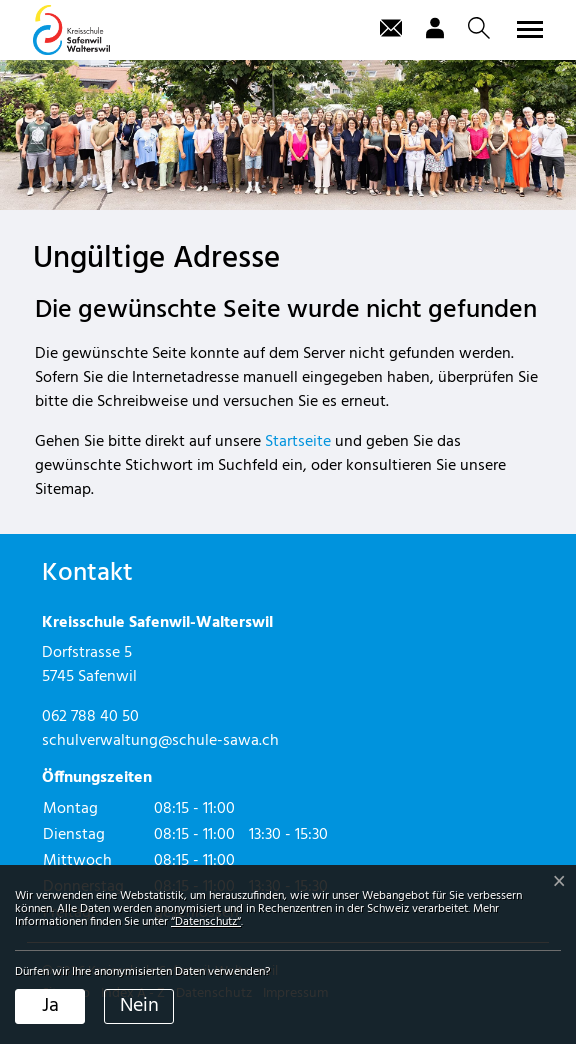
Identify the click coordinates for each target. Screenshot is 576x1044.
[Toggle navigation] (527, 29)
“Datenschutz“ (206, 922)
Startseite (298, 442)
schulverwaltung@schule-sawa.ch (160, 741)
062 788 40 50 (90, 717)
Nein (139, 1006)
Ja (50, 1006)
